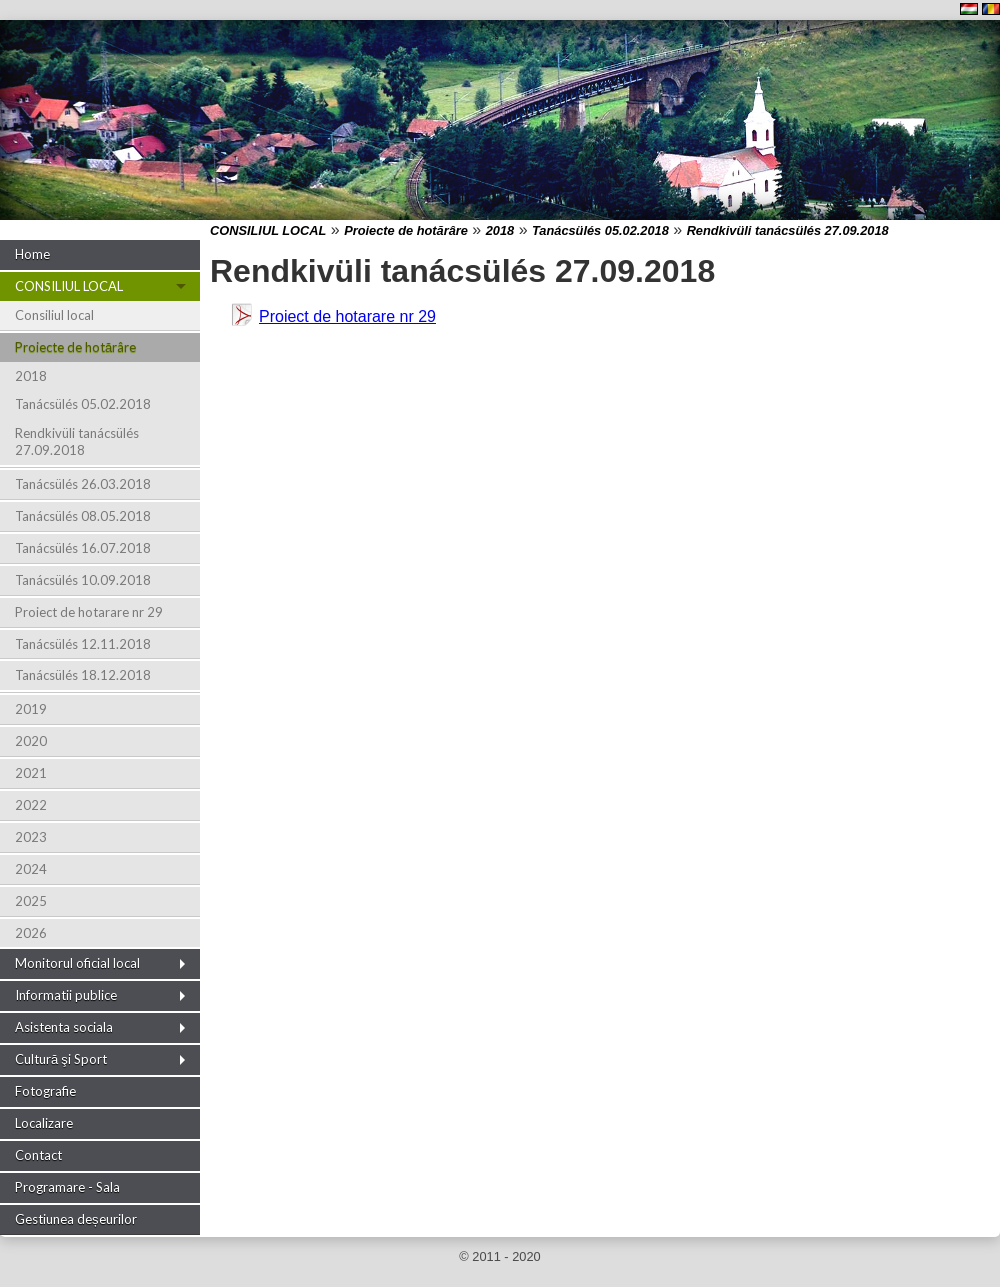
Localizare (44, 1123)
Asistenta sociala (64, 1027)
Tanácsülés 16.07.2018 (83, 548)
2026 (31, 933)
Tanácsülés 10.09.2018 (83, 580)
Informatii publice (66, 995)
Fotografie (45, 1091)
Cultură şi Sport (61, 1059)
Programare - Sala (67, 1187)
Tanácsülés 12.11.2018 (83, 644)
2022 (31, 805)
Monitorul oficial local (77, 963)
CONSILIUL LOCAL (69, 286)
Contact (38, 1155)
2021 (31, 773)
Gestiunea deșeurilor (76, 1219)
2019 (31, 709)
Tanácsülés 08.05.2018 (83, 516)
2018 (31, 376)
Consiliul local (54, 315)
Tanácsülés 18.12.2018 (83, 675)
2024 (31, 869)
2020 (31, 741)
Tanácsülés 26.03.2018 (83, 484)
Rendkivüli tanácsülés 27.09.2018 (77, 441)
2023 (31, 837)
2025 (31, 901)
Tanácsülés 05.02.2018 (83, 404)
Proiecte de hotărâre (75, 347)
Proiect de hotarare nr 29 (89, 612)
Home (32, 254)
